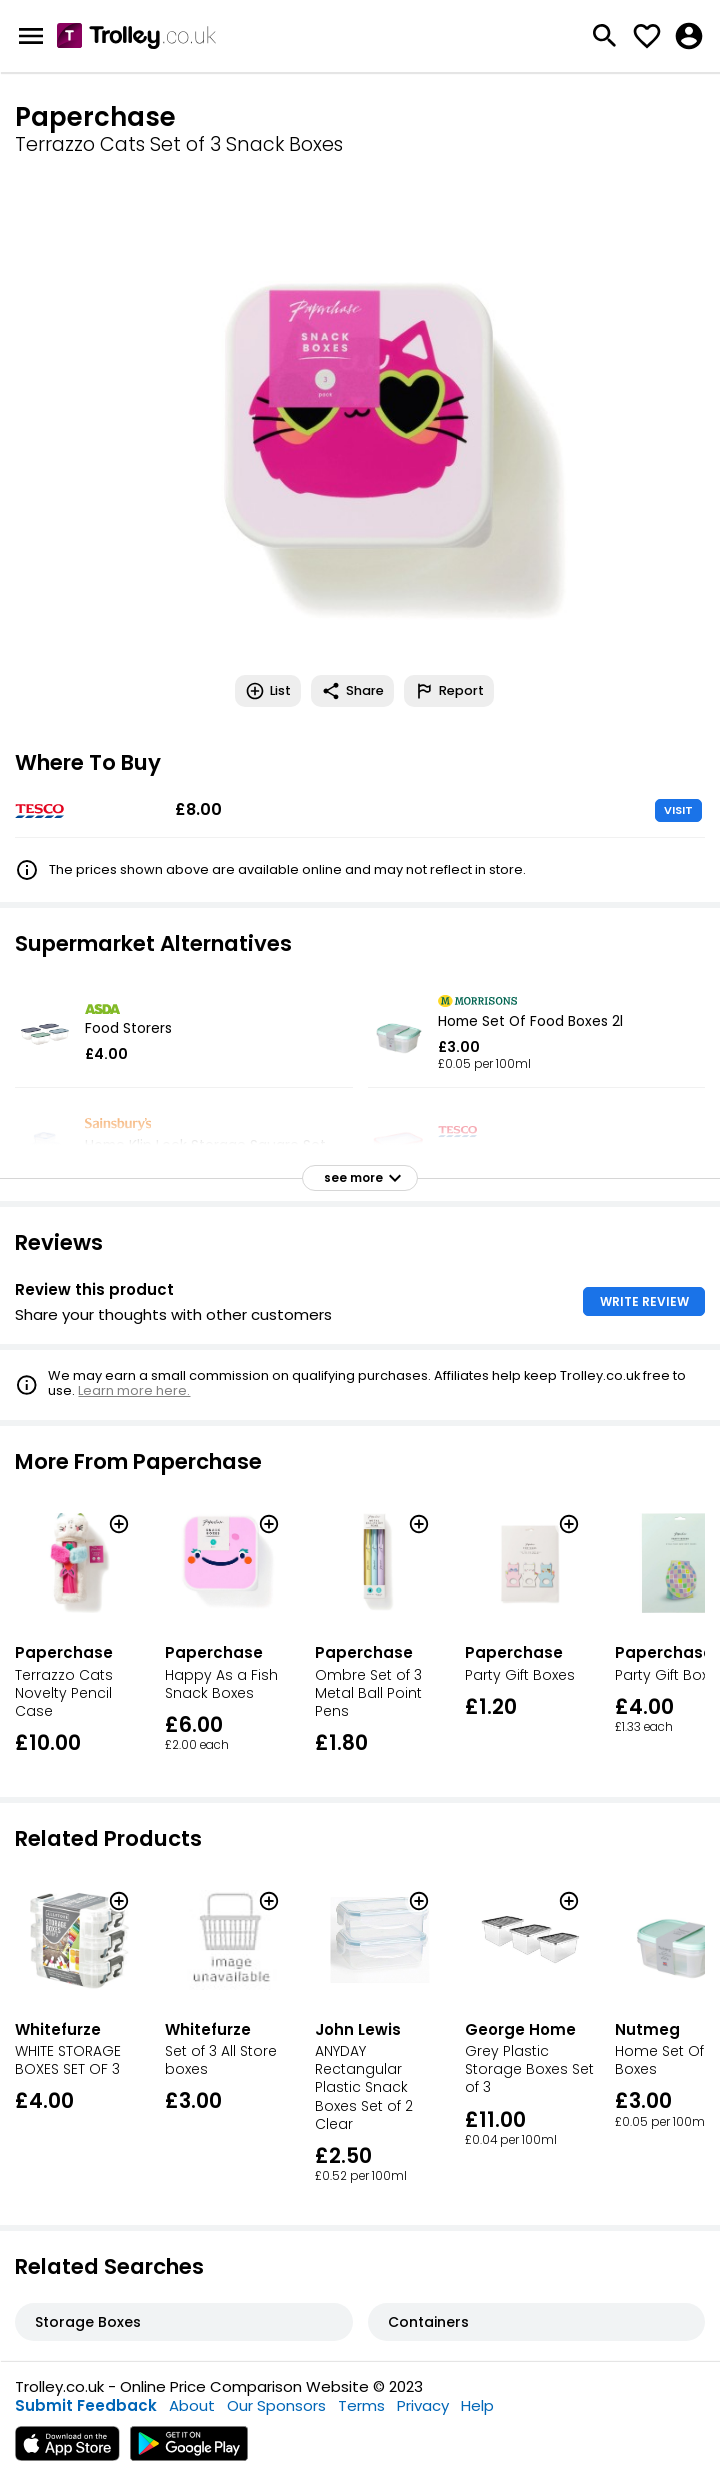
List (268, 691)
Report (449, 691)
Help (477, 2405)
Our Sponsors (276, 2405)
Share (352, 691)
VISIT (678, 810)
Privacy (423, 2405)
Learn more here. (134, 1390)
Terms (361, 2405)
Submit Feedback (86, 2405)
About (192, 2405)
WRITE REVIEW (644, 1301)
